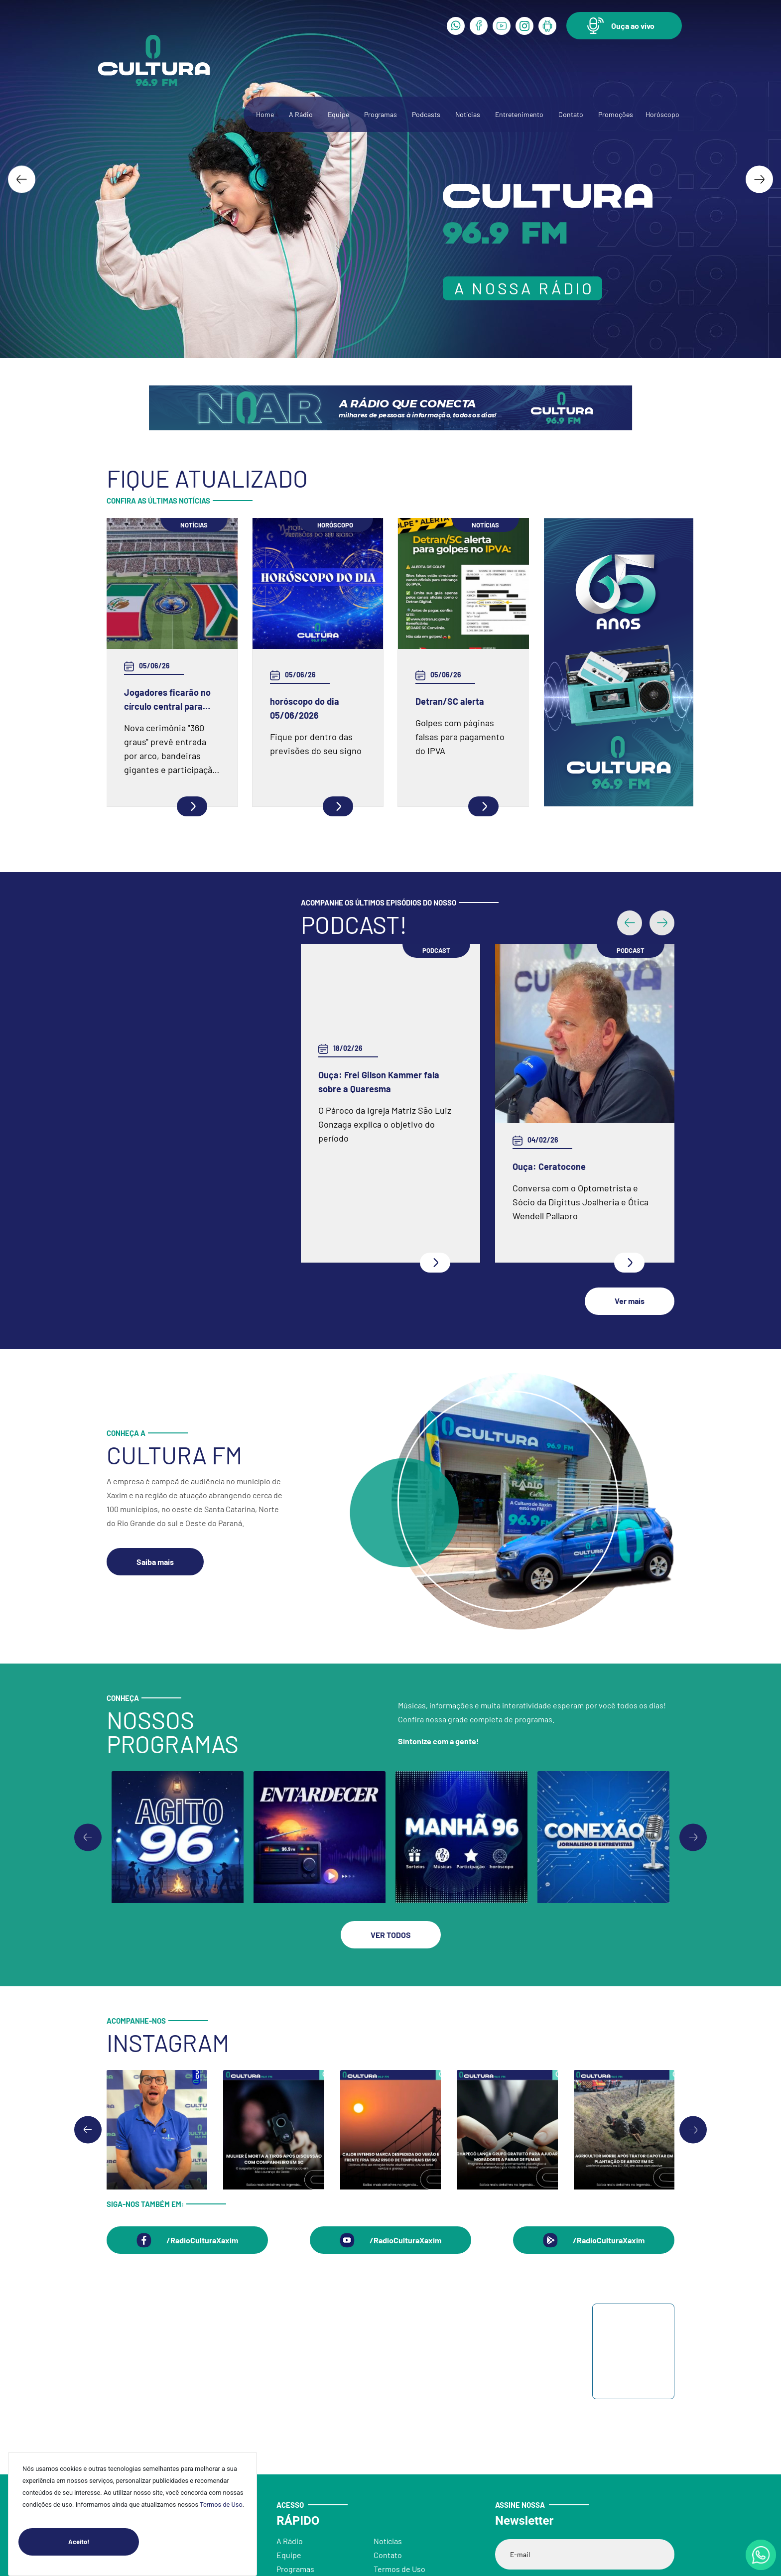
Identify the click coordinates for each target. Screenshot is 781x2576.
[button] (624, 25)
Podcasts (426, 114)
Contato (570, 114)
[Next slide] (759, 179)
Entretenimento (519, 114)
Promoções (615, 114)
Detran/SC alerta (449, 701)
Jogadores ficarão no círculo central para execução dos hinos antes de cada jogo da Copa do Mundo (168, 700)
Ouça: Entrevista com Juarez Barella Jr (571, 1146)
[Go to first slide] (693, 1810)
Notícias (467, 114)
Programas (380, 114)
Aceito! (103, 2542)
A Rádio (301, 114)
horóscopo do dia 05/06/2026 (304, 708)
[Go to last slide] (21, 179)
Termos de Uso (221, 2504)
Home (265, 114)
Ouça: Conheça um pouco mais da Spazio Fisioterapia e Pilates (386, 1146)
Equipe (338, 114)
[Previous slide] (88, 1810)
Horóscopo (662, 114)
